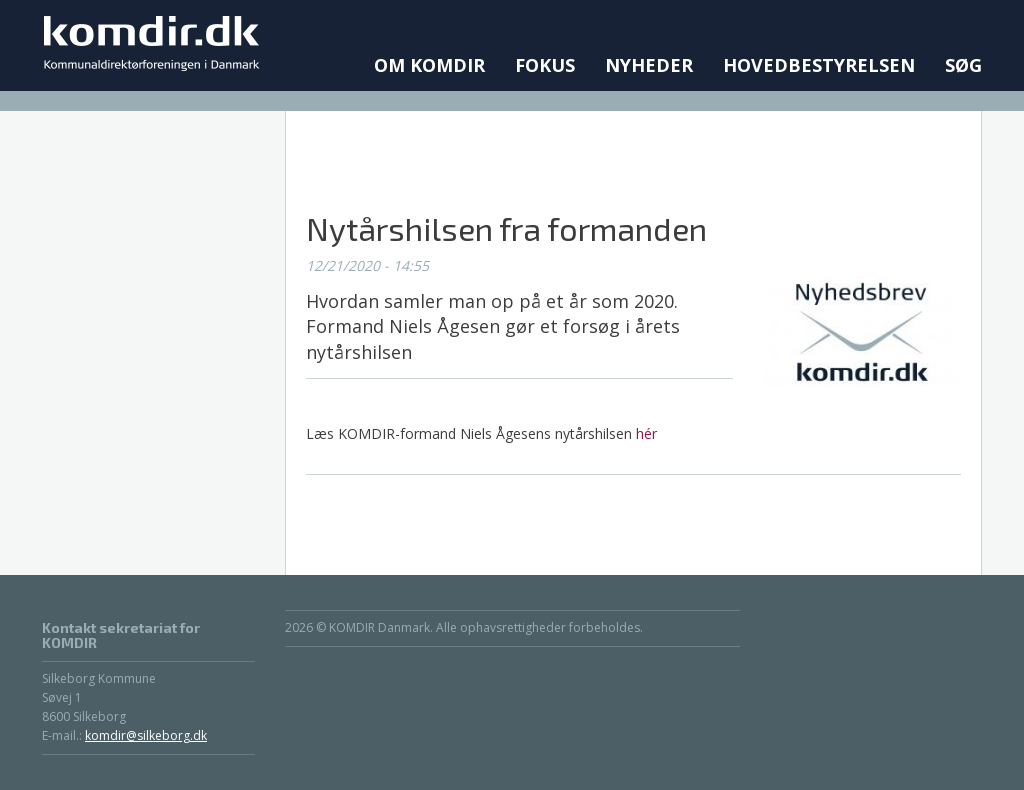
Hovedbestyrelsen (819, 65)
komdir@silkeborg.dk (146, 735)
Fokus (545, 65)
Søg (963, 65)
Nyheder (649, 65)
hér (646, 433)
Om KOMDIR (429, 65)
